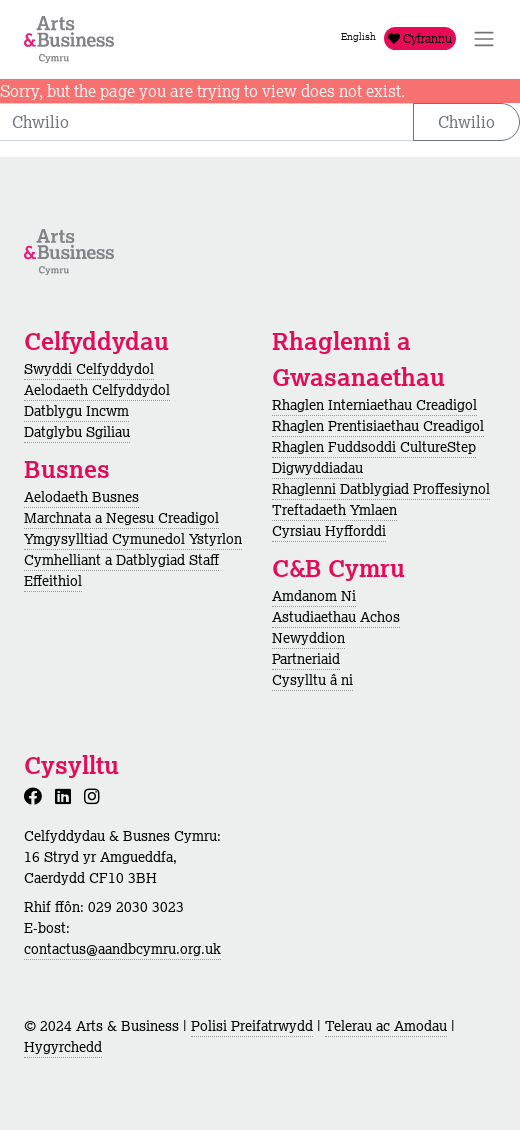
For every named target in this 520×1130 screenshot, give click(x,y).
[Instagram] (96, 796)
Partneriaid (306, 659)
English (358, 36)
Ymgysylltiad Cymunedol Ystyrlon (133, 539)
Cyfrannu (420, 38)
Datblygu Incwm (76, 411)
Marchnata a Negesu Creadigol (121, 518)
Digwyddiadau (317, 468)
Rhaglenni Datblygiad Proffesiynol (381, 489)
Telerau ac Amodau (386, 1026)
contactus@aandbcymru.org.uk (122, 949)
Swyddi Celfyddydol (89, 369)
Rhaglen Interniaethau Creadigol (374, 405)
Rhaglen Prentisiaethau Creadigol (378, 426)
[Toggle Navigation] (484, 39)
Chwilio (466, 122)
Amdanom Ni (314, 596)
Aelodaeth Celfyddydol (97, 390)
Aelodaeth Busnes (81, 497)
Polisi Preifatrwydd (252, 1026)
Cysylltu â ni (312, 680)
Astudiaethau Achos (336, 617)
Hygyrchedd (63, 1047)
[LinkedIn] (67, 796)
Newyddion (308, 638)
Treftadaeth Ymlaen (334, 510)
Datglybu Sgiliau (77, 432)
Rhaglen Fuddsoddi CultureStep (374, 447)
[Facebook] (37, 796)
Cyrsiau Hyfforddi (329, 531)
